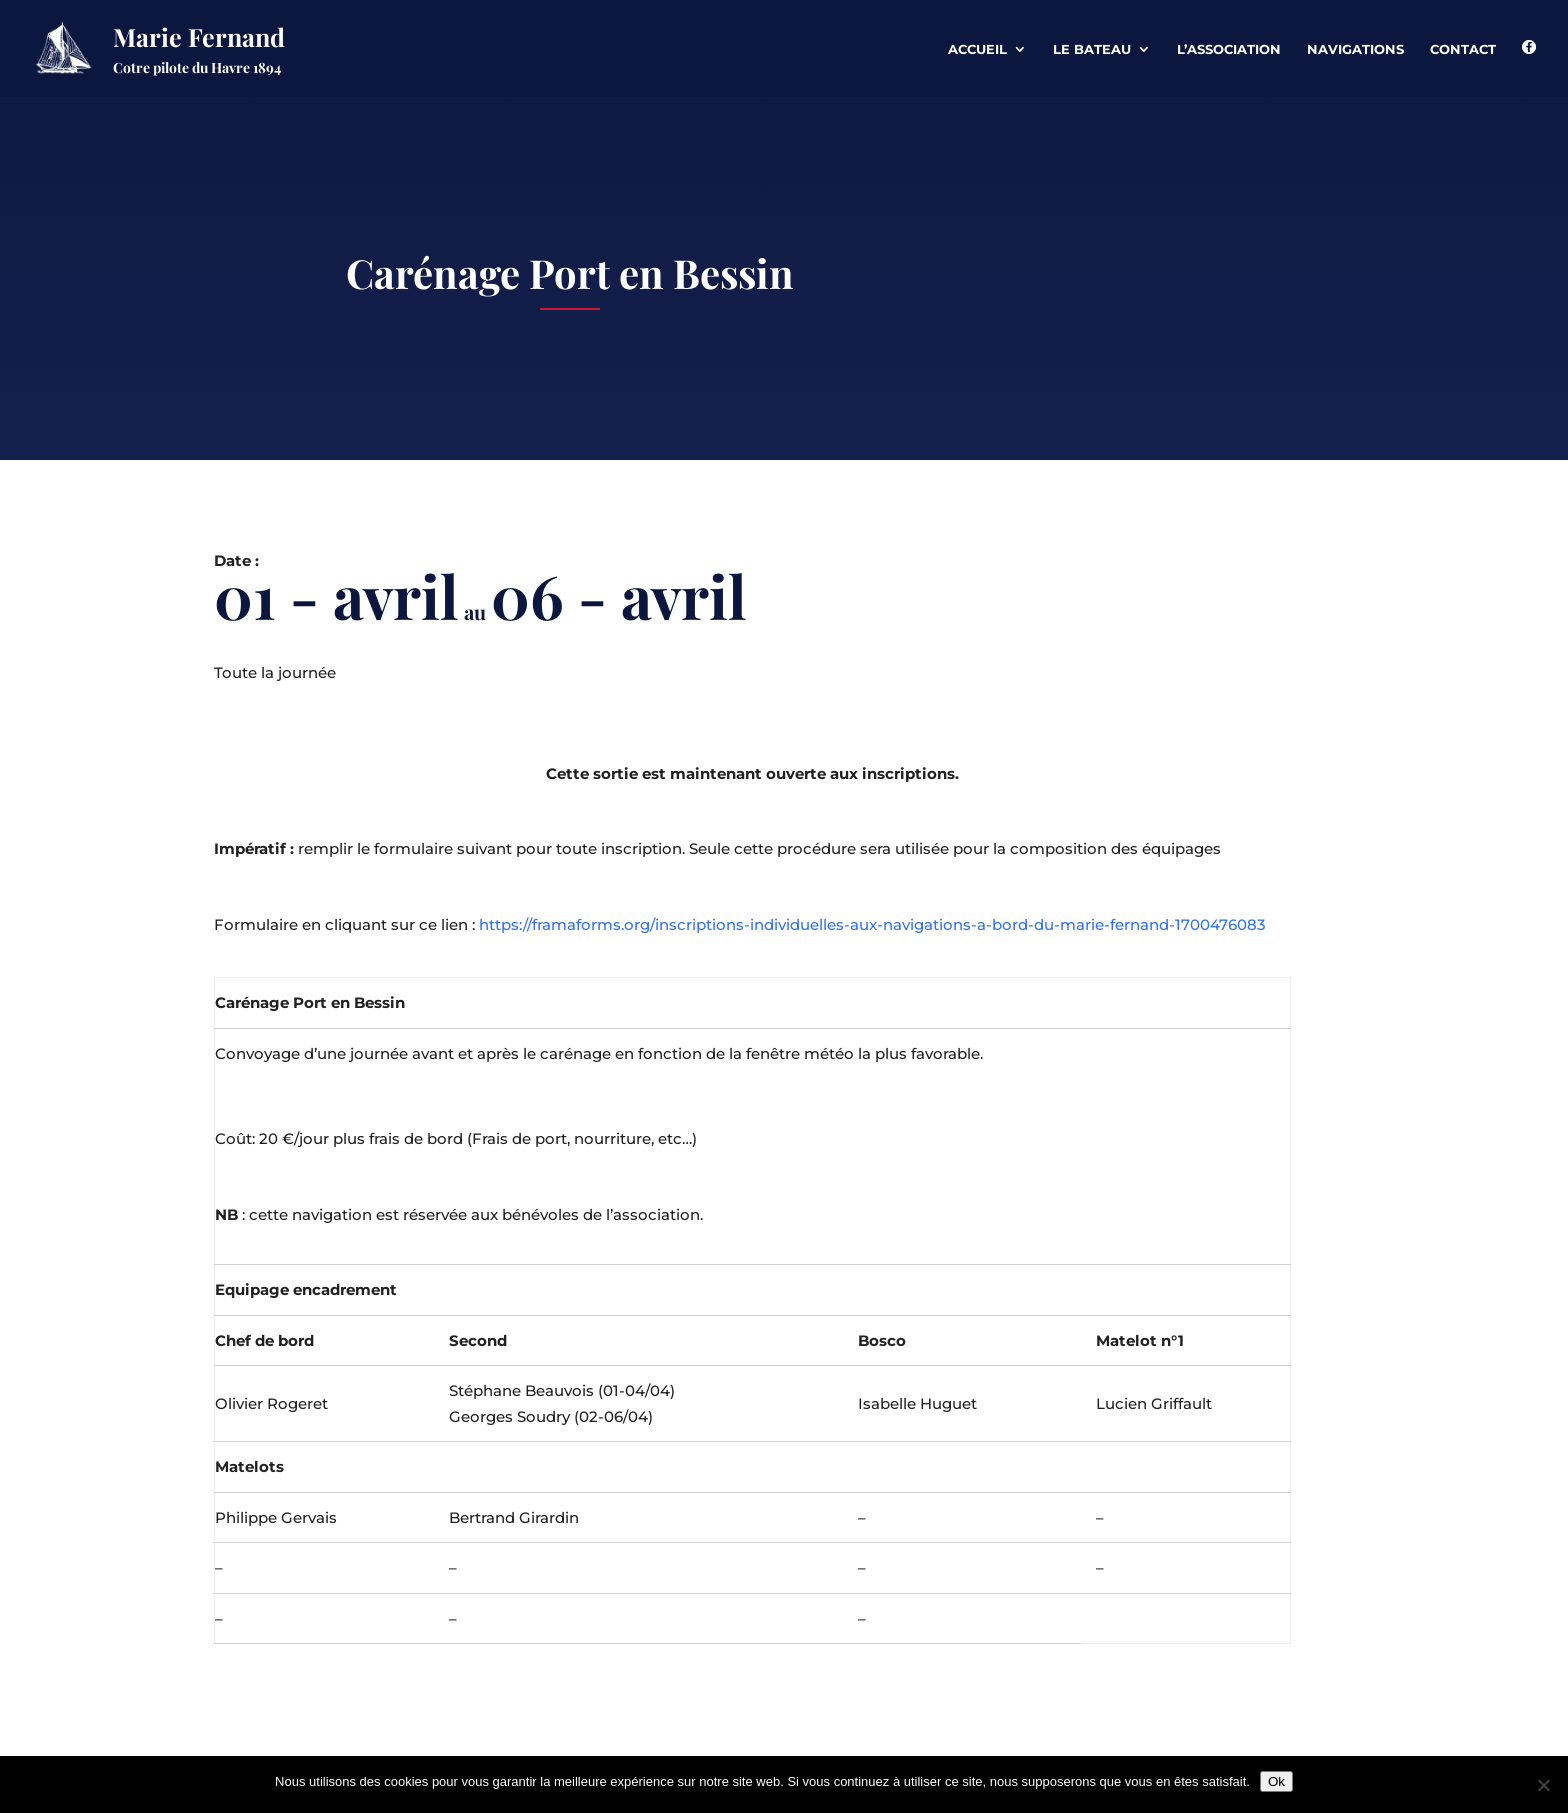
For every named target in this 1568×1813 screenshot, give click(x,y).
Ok (1276, 1781)
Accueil (977, 49)
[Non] (1543, 1785)
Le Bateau (1092, 49)
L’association (1229, 49)
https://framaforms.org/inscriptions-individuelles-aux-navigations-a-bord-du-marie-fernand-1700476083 (872, 924)
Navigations (1355, 49)
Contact (1463, 49)
